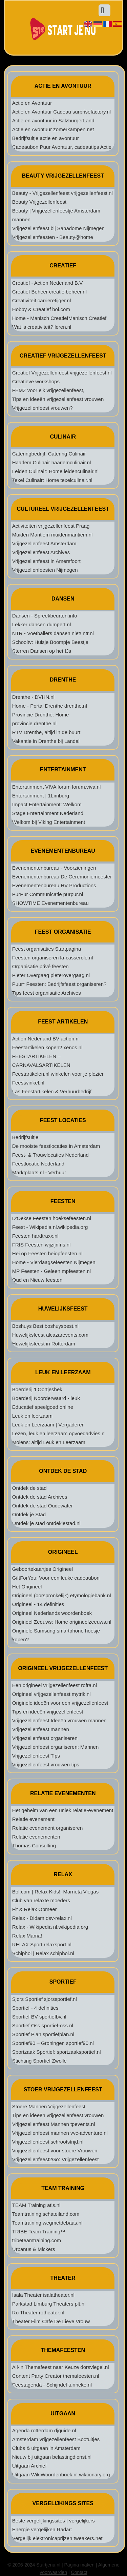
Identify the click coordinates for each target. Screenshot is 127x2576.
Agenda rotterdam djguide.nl (44, 2430)
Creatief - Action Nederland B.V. (48, 283)
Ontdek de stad (29, 1488)
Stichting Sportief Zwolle (39, 2061)
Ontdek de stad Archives (39, 1497)
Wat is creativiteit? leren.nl (41, 327)
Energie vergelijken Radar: (42, 2529)
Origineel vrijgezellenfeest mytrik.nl (51, 1694)
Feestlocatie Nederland (38, 1164)
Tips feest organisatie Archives (46, 993)
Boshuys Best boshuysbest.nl (45, 1326)
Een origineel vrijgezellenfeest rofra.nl (54, 1685)
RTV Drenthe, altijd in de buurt (46, 732)
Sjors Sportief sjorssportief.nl (44, 1999)
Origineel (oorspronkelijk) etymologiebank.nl (61, 1595)
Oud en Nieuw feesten (37, 1280)
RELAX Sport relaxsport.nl (41, 1944)
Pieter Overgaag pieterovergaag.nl (51, 975)
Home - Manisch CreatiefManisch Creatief (59, 318)
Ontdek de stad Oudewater (42, 1505)
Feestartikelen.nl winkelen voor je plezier (58, 1074)
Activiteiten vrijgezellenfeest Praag (50, 526)
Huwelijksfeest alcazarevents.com (50, 1335)
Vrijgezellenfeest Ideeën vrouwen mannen (59, 1720)
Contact (79, 2572)
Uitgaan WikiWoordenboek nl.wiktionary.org (61, 2474)
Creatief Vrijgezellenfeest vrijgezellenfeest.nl (62, 373)
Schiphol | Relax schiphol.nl (43, 1953)
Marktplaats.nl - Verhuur (39, 1172)
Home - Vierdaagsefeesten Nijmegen (54, 1262)
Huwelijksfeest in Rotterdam (43, 1343)
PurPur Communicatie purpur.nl (47, 894)
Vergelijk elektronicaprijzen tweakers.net (57, 2538)
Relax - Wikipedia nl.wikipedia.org (50, 1927)
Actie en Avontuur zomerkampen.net (53, 129)
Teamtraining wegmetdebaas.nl (47, 2223)
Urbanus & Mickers (33, 2249)
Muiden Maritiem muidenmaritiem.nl (52, 534)
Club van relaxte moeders (41, 1900)
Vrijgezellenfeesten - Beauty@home (52, 237)
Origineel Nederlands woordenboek (52, 1613)
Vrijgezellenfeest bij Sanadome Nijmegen (58, 228)
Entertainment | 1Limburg (40, 795)
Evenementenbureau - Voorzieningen (54, 868)
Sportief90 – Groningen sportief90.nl (53, 2043)
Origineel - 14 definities (38, 1604)
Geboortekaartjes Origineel (42, 1569)
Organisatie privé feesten (40, 966)
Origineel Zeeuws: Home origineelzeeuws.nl (61, 1622)
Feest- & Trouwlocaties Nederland (50, 1155)
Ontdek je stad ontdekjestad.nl (46, 1523)
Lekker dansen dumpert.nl (41, 624)
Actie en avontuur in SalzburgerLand (53, 120)
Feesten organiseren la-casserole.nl (52, 957)
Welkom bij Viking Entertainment (48, 822)
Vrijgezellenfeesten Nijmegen (45, 570)
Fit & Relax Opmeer (34, 1909)
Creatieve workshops (36, 381)
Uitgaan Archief (29, 2466)
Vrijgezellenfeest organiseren (45, 1738)
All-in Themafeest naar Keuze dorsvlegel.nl (60, 2367)
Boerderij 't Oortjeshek (37, 1389)
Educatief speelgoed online (42, 1407)
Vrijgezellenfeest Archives (41, 552)
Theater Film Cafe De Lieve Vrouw (51, 2321)
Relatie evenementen (36, 1837)
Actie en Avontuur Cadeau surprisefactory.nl (61, 112)
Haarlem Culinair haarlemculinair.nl (51, 462)
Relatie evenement (33, 1819)
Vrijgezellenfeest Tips (36, 1756)
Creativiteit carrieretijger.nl (41, 300)
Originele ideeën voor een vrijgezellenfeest (60, 1703)
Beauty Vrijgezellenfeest (39, 202)
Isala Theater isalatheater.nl (43, 2295)
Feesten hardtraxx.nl (35, 1236)
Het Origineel (27, 1586)
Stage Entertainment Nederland (47, 813)
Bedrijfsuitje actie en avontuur (45, 138)
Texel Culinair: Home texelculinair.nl (52, 480)
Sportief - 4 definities (35, 2008)
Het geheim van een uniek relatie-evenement (62, 1810)
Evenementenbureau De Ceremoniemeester (62, 876)
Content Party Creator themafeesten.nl (55, 2376)
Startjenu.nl (48, 2565)
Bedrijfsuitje (25, 1137)
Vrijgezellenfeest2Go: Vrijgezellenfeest (55, 2159)
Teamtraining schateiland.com (45, 2214)
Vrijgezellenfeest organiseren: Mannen (55, 1747)
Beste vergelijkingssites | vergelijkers (53, 2520)
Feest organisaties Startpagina (46, 949)
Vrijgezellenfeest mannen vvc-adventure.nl (60, 2133)
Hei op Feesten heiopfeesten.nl (47, 1253)
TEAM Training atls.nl (36, 2205)
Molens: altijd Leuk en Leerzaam (48, 1442)
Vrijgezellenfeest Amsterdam (44, 543)
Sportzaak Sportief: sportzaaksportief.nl (56, 2052)
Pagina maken (79, 2565)
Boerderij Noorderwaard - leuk (46, 1398)
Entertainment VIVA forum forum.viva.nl (56, 787)
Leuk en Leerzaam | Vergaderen (48, 1424)
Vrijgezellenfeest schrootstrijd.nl (47, 2142)
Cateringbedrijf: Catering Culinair (49, 454)
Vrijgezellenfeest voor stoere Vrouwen (55, 2150)
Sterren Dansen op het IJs (41, 651)
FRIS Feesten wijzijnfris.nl (41, 1245)
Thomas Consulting (34, 1845)
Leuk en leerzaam (32, 1416)
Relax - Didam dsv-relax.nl (42, 1918)
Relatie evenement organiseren (47, 1828)
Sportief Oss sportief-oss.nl (42, 2025)
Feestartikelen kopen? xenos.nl (47, 1047)
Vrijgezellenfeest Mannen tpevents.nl (53, 2124)
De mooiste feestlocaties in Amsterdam (56, 1146)
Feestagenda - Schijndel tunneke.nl (52, 2385)
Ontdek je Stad (29, 1514)
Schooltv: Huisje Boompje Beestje (50, 642)
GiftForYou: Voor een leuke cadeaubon (56, 1578)
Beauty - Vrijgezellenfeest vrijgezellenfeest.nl (62, 193)
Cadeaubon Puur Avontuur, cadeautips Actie (61, 147)
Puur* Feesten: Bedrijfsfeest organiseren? (59, 984)
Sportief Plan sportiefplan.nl (43, 2034)
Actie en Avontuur (32, 103)
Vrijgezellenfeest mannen (40, 1729)
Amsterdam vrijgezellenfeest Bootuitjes (56, 2439)
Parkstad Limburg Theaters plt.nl (49, 2304)
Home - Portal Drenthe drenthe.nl (49, 706)
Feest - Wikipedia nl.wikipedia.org (50, 1227)
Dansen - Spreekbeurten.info (44, 615)
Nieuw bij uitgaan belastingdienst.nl (51, 2457)
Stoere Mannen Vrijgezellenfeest (48, 2106)
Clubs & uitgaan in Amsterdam (46, 2448)
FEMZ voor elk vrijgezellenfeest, (48, 390)
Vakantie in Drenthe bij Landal (46, 741)
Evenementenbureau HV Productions (54, 885)
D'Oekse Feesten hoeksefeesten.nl (51, 1218)
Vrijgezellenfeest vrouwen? (42, 408)
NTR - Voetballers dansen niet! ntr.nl (53, 633)
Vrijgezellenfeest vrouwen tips (45, 1764)
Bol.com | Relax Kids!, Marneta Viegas (55, 1891)
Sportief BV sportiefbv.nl (39, 2017)
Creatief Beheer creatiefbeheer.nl (49, 292)
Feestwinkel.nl (28, 1083)
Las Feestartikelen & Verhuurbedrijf (51, 1091)
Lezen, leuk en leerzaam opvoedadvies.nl (59, 1433)
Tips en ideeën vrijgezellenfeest (47, 1712)
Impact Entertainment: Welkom (47, 804)
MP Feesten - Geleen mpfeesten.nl (51, 1271)
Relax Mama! (27, 1936)
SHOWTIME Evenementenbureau (50, 903)
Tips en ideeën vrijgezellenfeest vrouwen (58, 399)
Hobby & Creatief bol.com (41, 309)
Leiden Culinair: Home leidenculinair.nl (55, 471)
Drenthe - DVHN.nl (33, 697)
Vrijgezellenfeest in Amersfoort (46, 561)
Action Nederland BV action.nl (46, 1038)
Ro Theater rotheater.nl (38, 2312)
